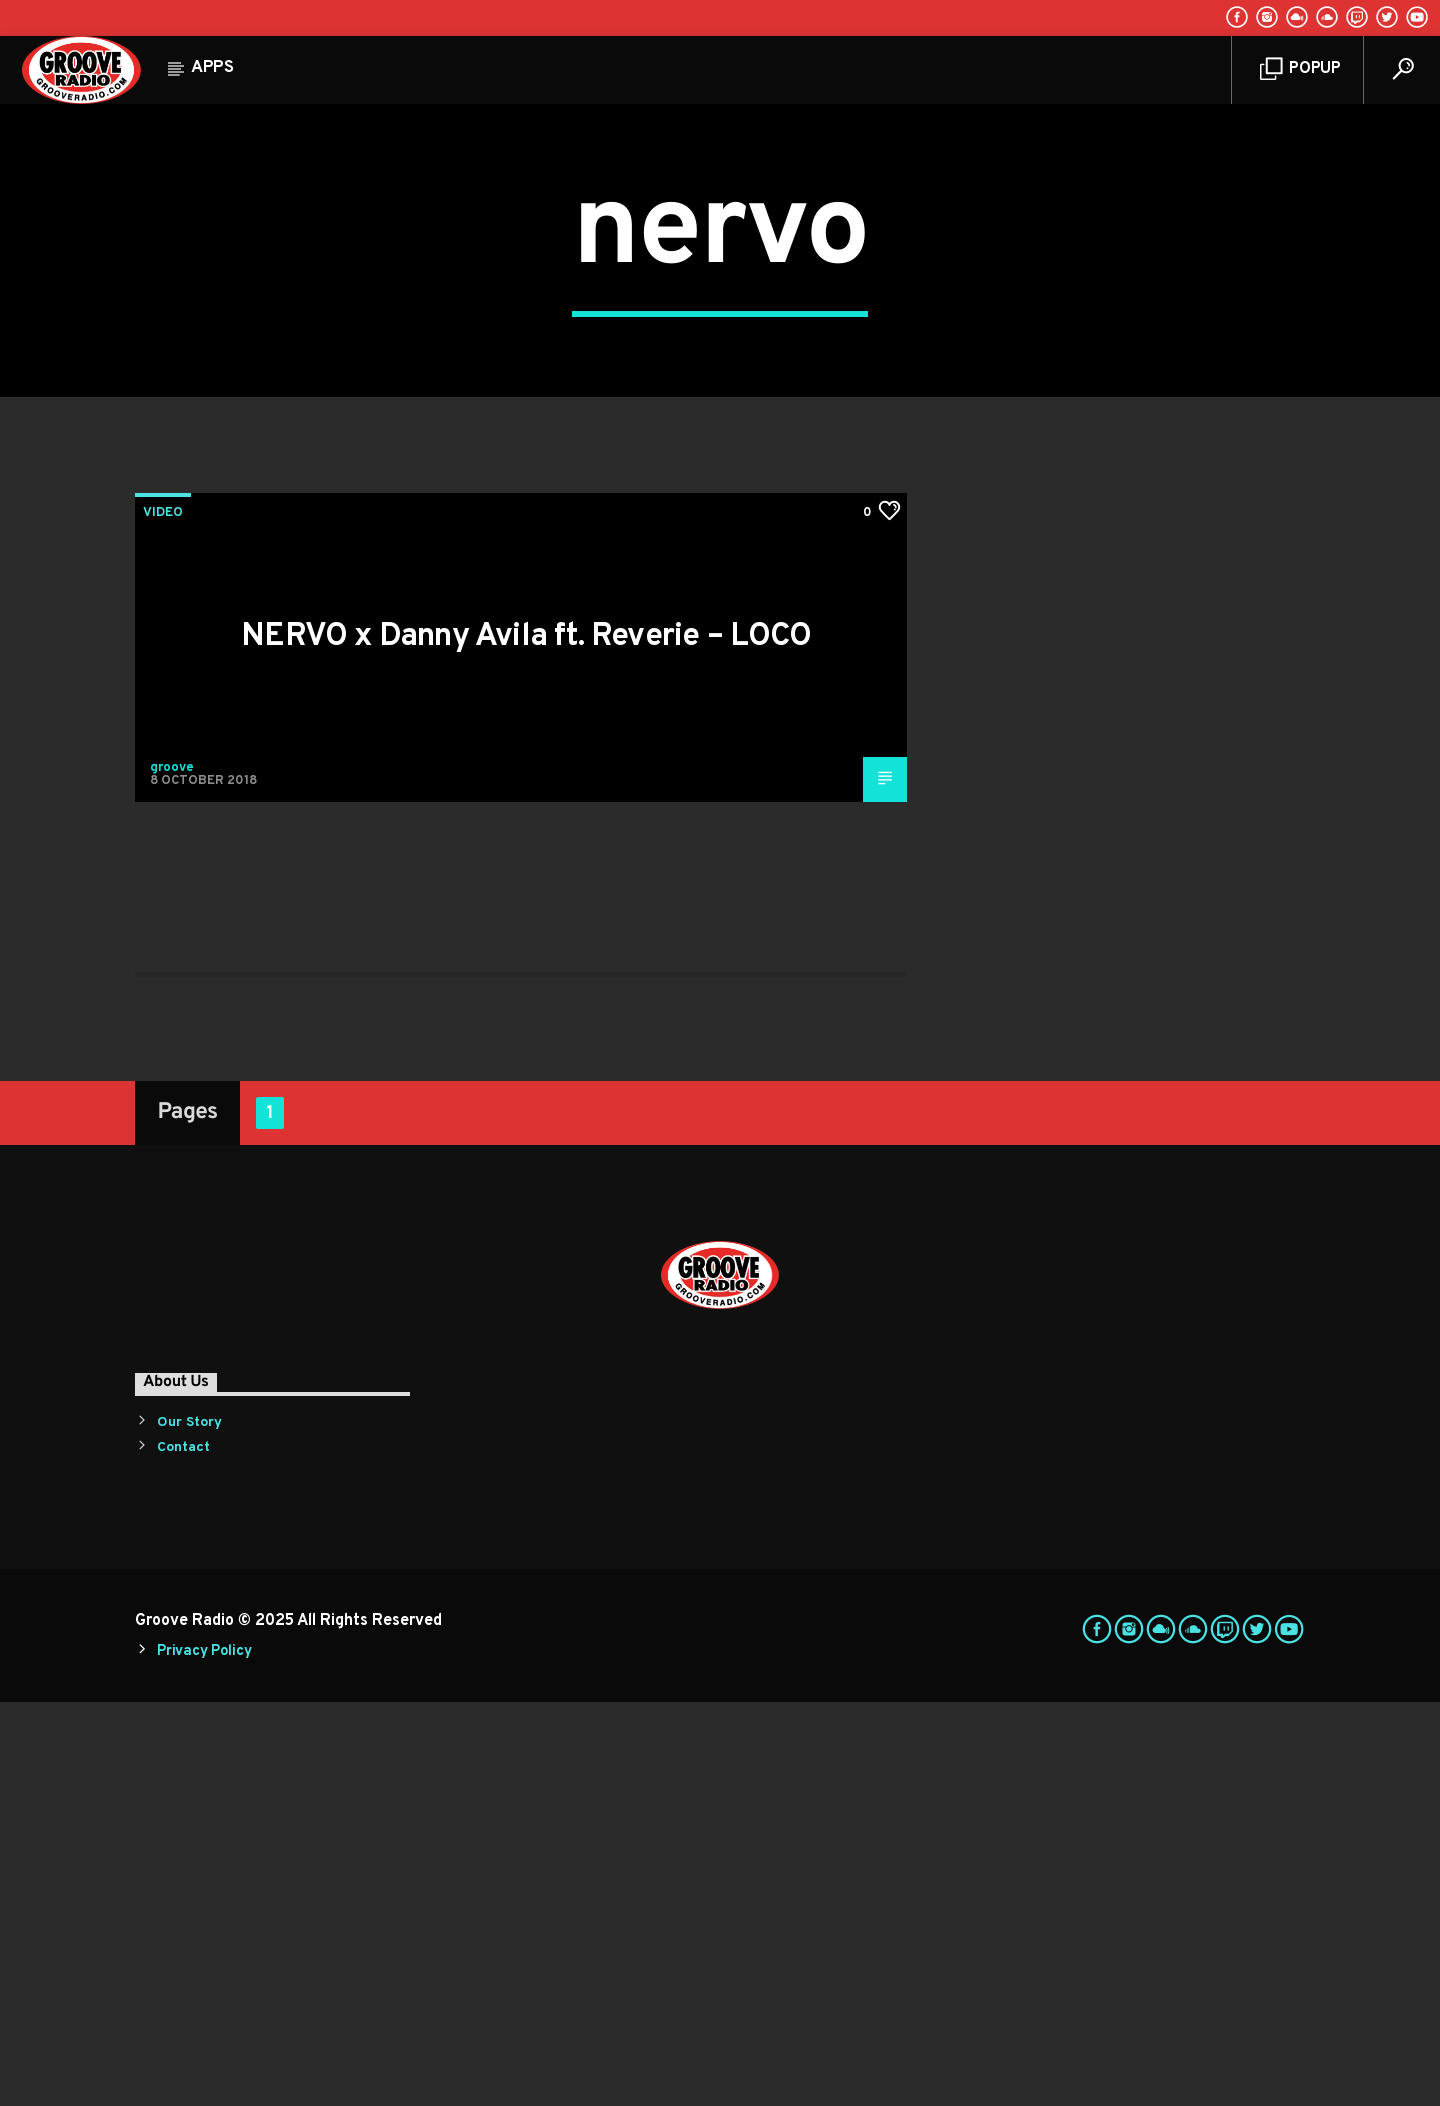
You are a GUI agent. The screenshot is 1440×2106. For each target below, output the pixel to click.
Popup (1300, 69)
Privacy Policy (204, 2055)
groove (172, 1172)
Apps (212, 68)
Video (163, 917)
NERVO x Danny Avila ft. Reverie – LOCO (526, 1041)
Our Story (189, 1826)
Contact (183, 1851)
